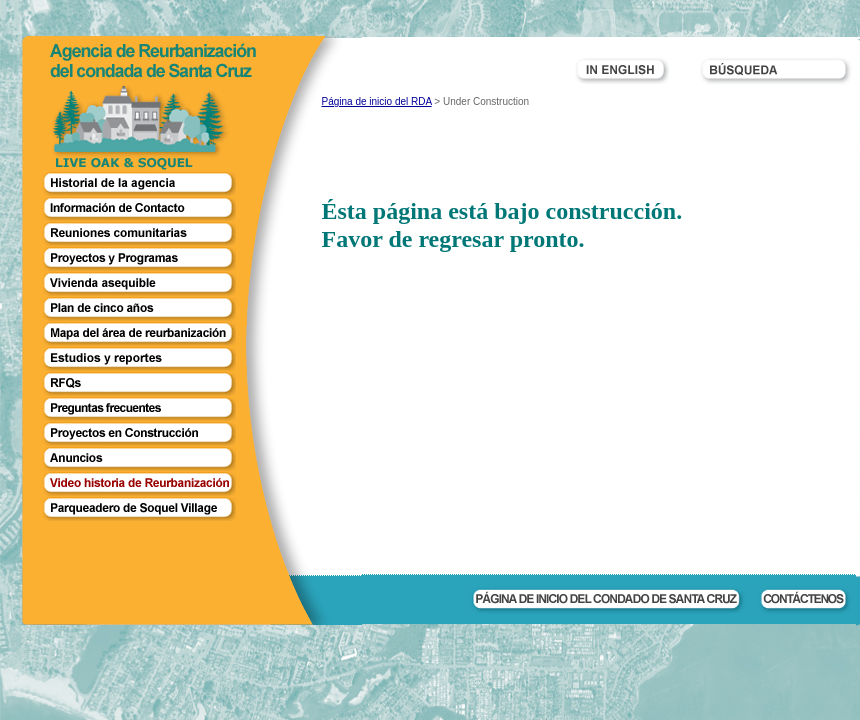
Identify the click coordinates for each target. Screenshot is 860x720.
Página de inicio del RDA (377, 101)
